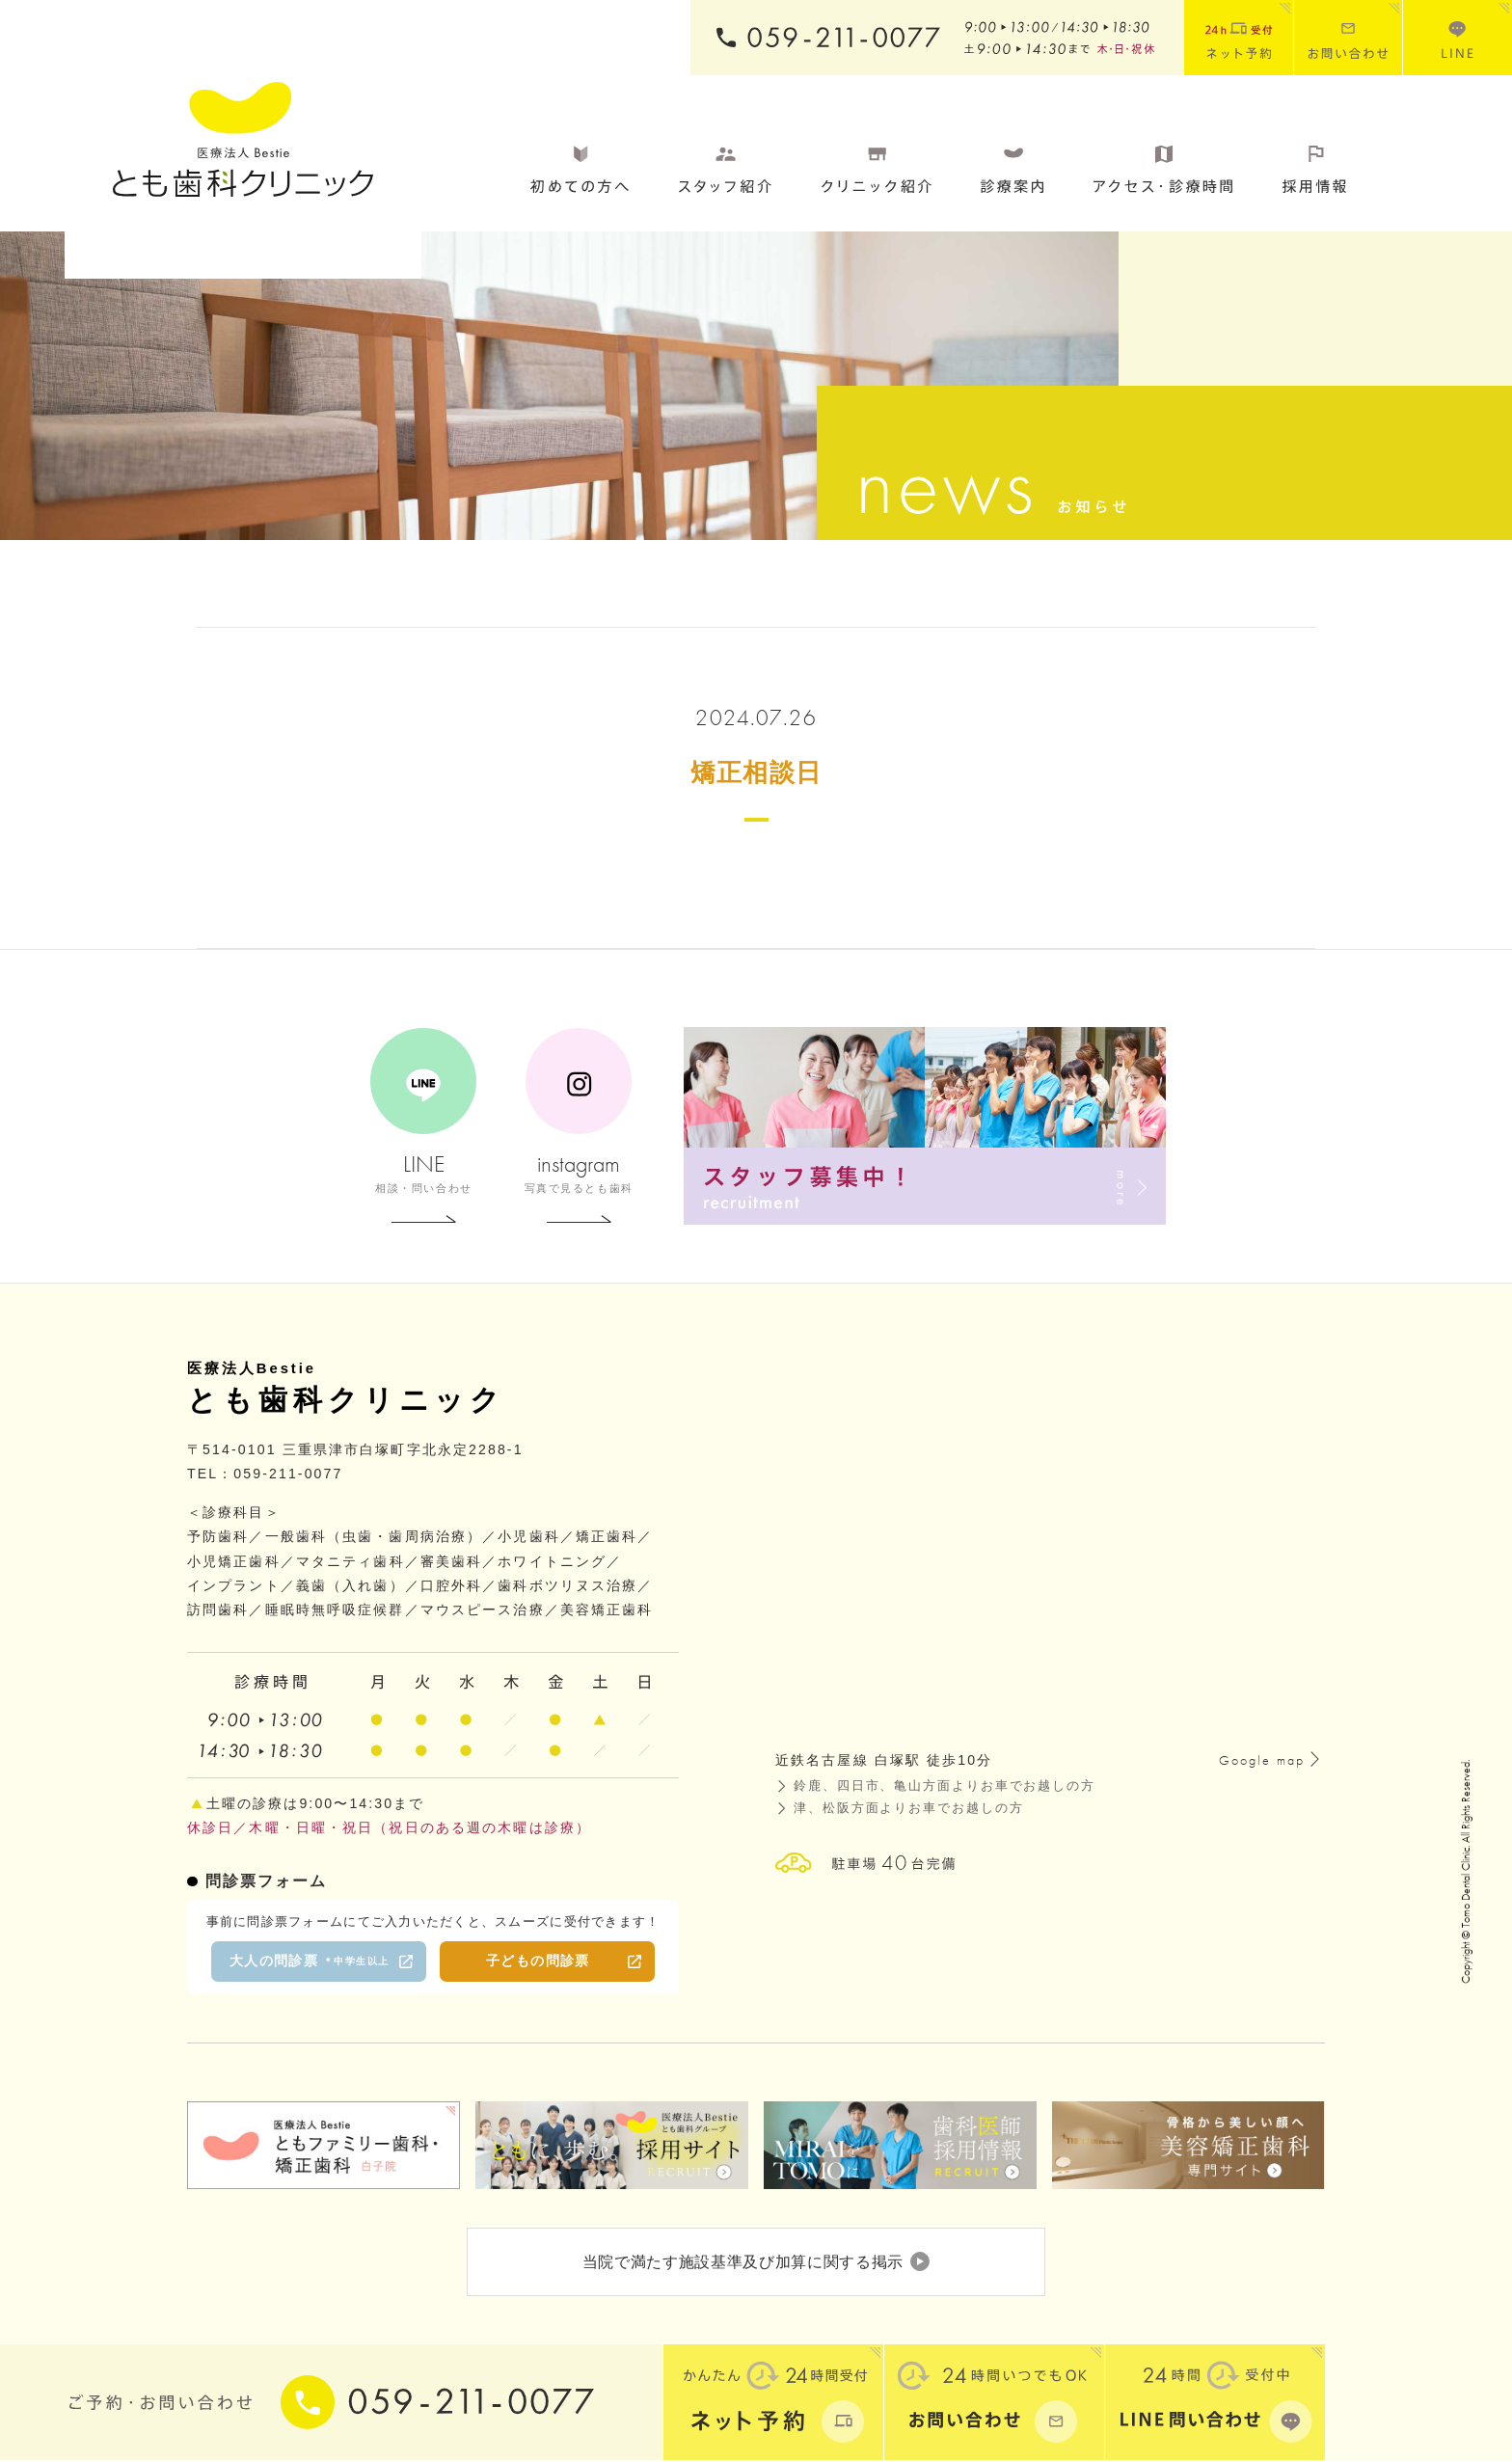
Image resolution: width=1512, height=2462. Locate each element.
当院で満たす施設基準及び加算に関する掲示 (756, 2262)
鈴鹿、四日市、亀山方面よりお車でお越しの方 (944, 1786)
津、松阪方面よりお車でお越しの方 (908, 1808)
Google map (1262, 1760)
